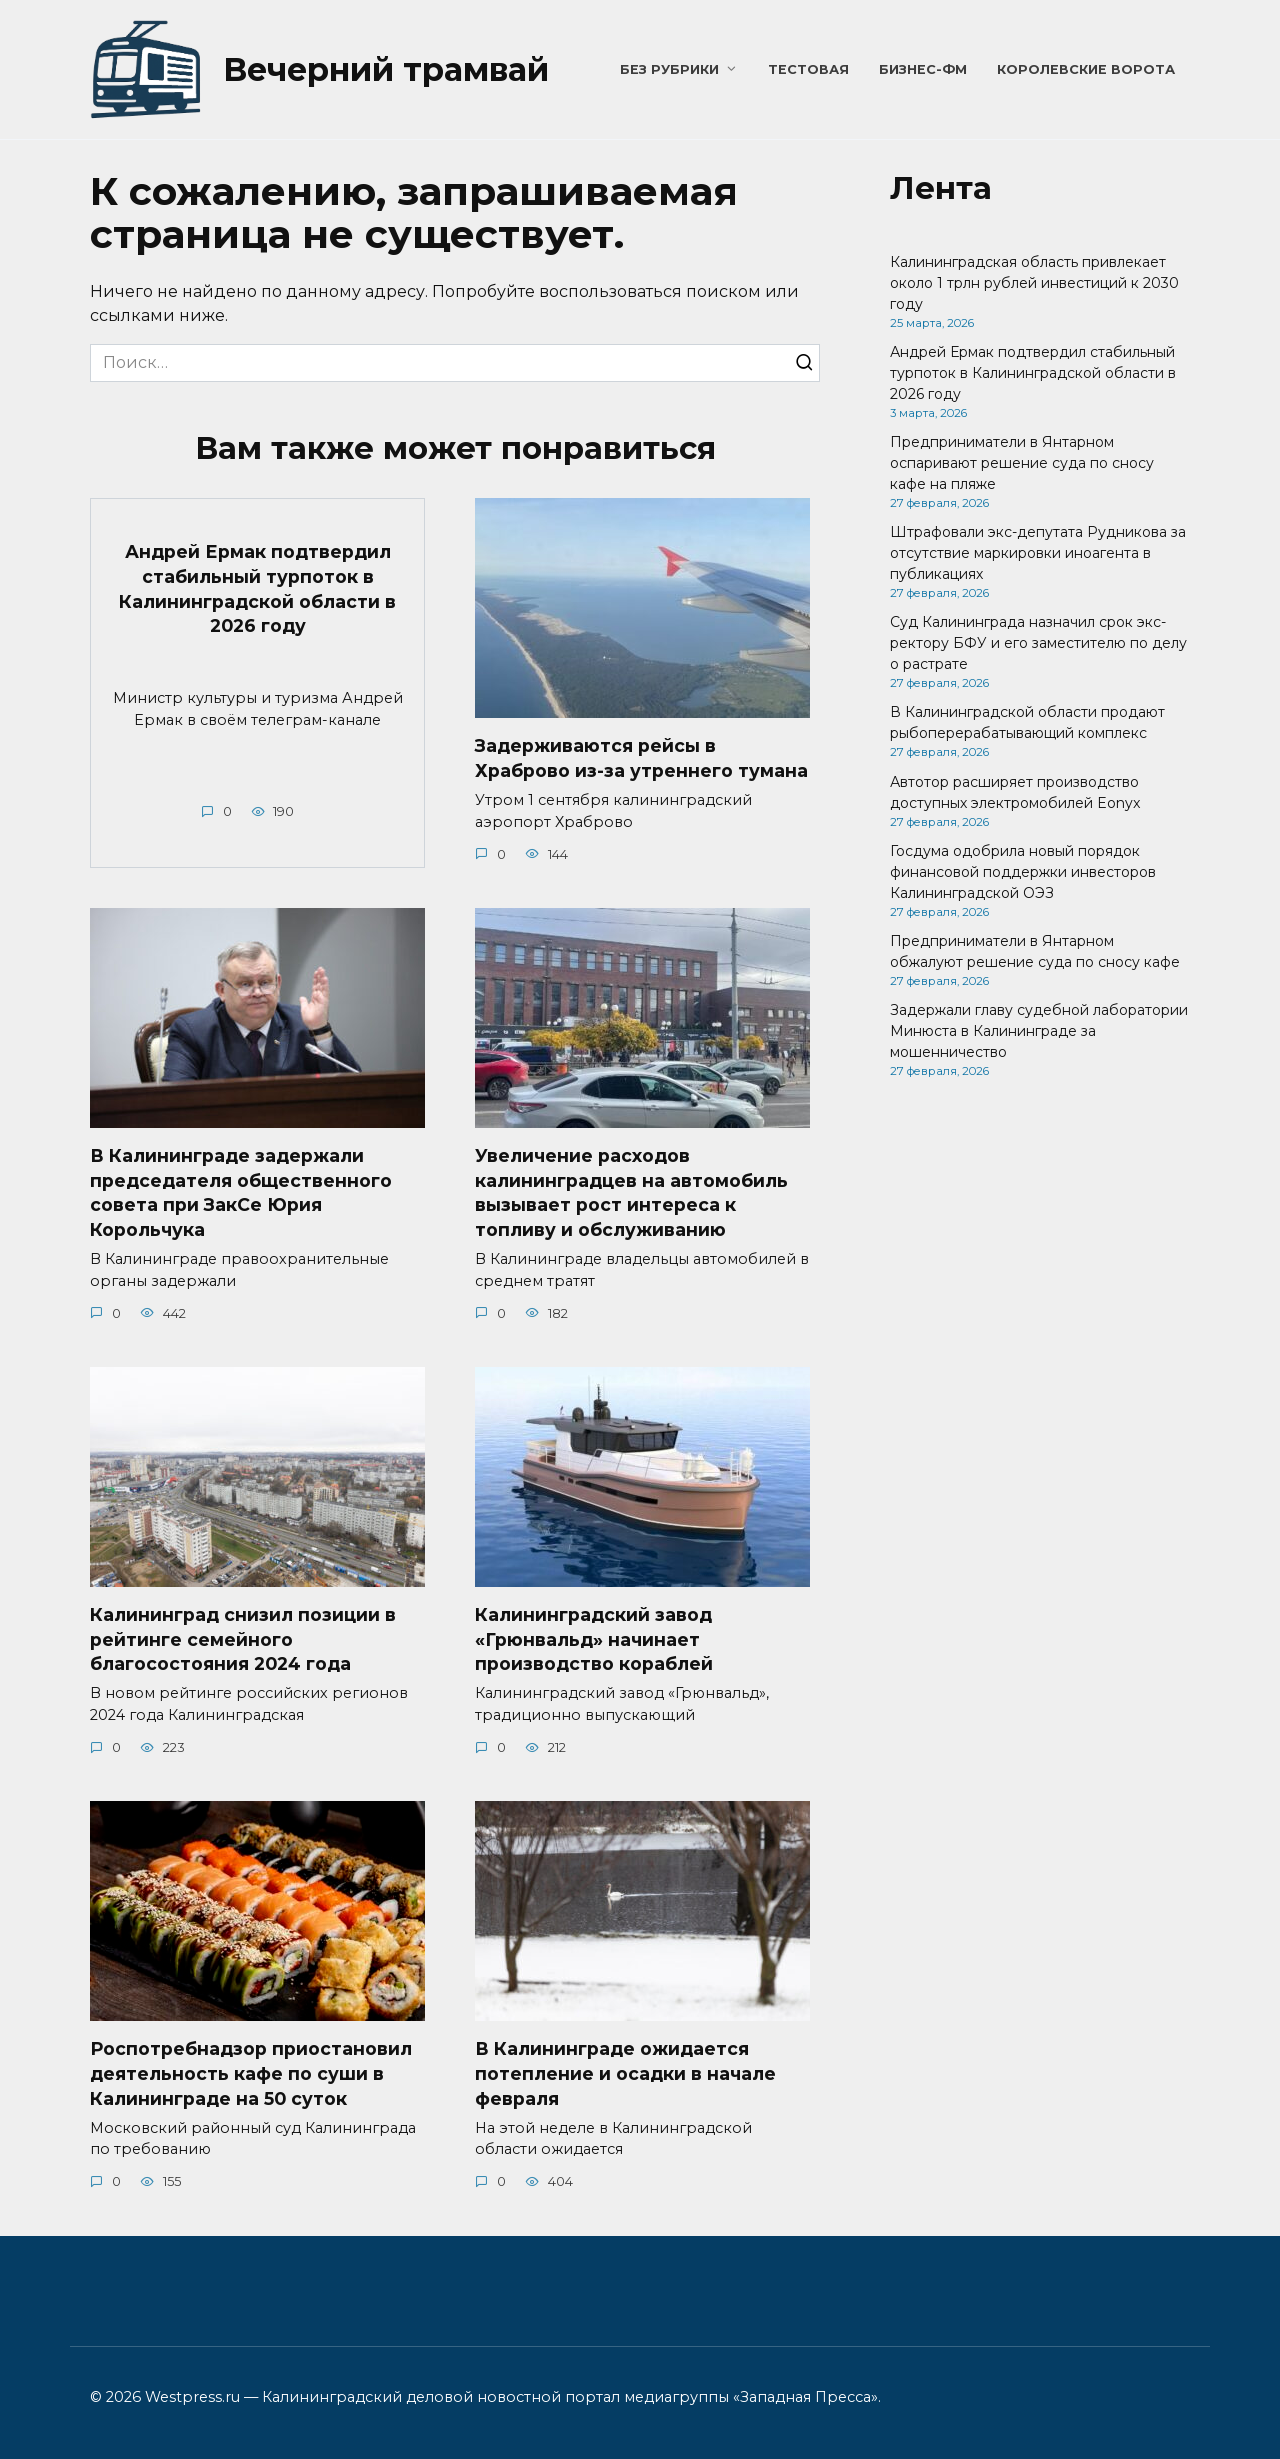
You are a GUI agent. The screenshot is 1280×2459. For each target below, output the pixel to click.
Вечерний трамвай (386, 69)
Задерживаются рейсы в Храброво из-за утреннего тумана (641, 758)
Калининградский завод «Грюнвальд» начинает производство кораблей (594, 1639)
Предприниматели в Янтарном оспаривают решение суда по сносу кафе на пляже (1022, 463)
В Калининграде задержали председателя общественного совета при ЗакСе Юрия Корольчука (241, 1192)
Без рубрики (669, 69)
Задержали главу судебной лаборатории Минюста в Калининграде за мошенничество (1039, 1031)
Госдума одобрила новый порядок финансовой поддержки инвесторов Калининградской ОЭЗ (1023, 872)
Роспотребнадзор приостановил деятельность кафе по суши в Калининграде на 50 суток (251, 2074)
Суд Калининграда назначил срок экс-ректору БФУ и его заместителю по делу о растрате (1038, 643)
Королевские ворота (1086, 69)
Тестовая (808, 69)
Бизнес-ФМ (923, 69)
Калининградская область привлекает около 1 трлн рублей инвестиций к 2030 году (1034, 283)
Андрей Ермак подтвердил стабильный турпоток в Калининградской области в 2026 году (257, 588)
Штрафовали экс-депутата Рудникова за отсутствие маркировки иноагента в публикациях (1038, 553)
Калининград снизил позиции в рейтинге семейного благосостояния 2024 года (243, 1639)
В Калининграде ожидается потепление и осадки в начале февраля (625, 2074)
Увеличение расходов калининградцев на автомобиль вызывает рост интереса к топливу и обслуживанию (631, 1192)
